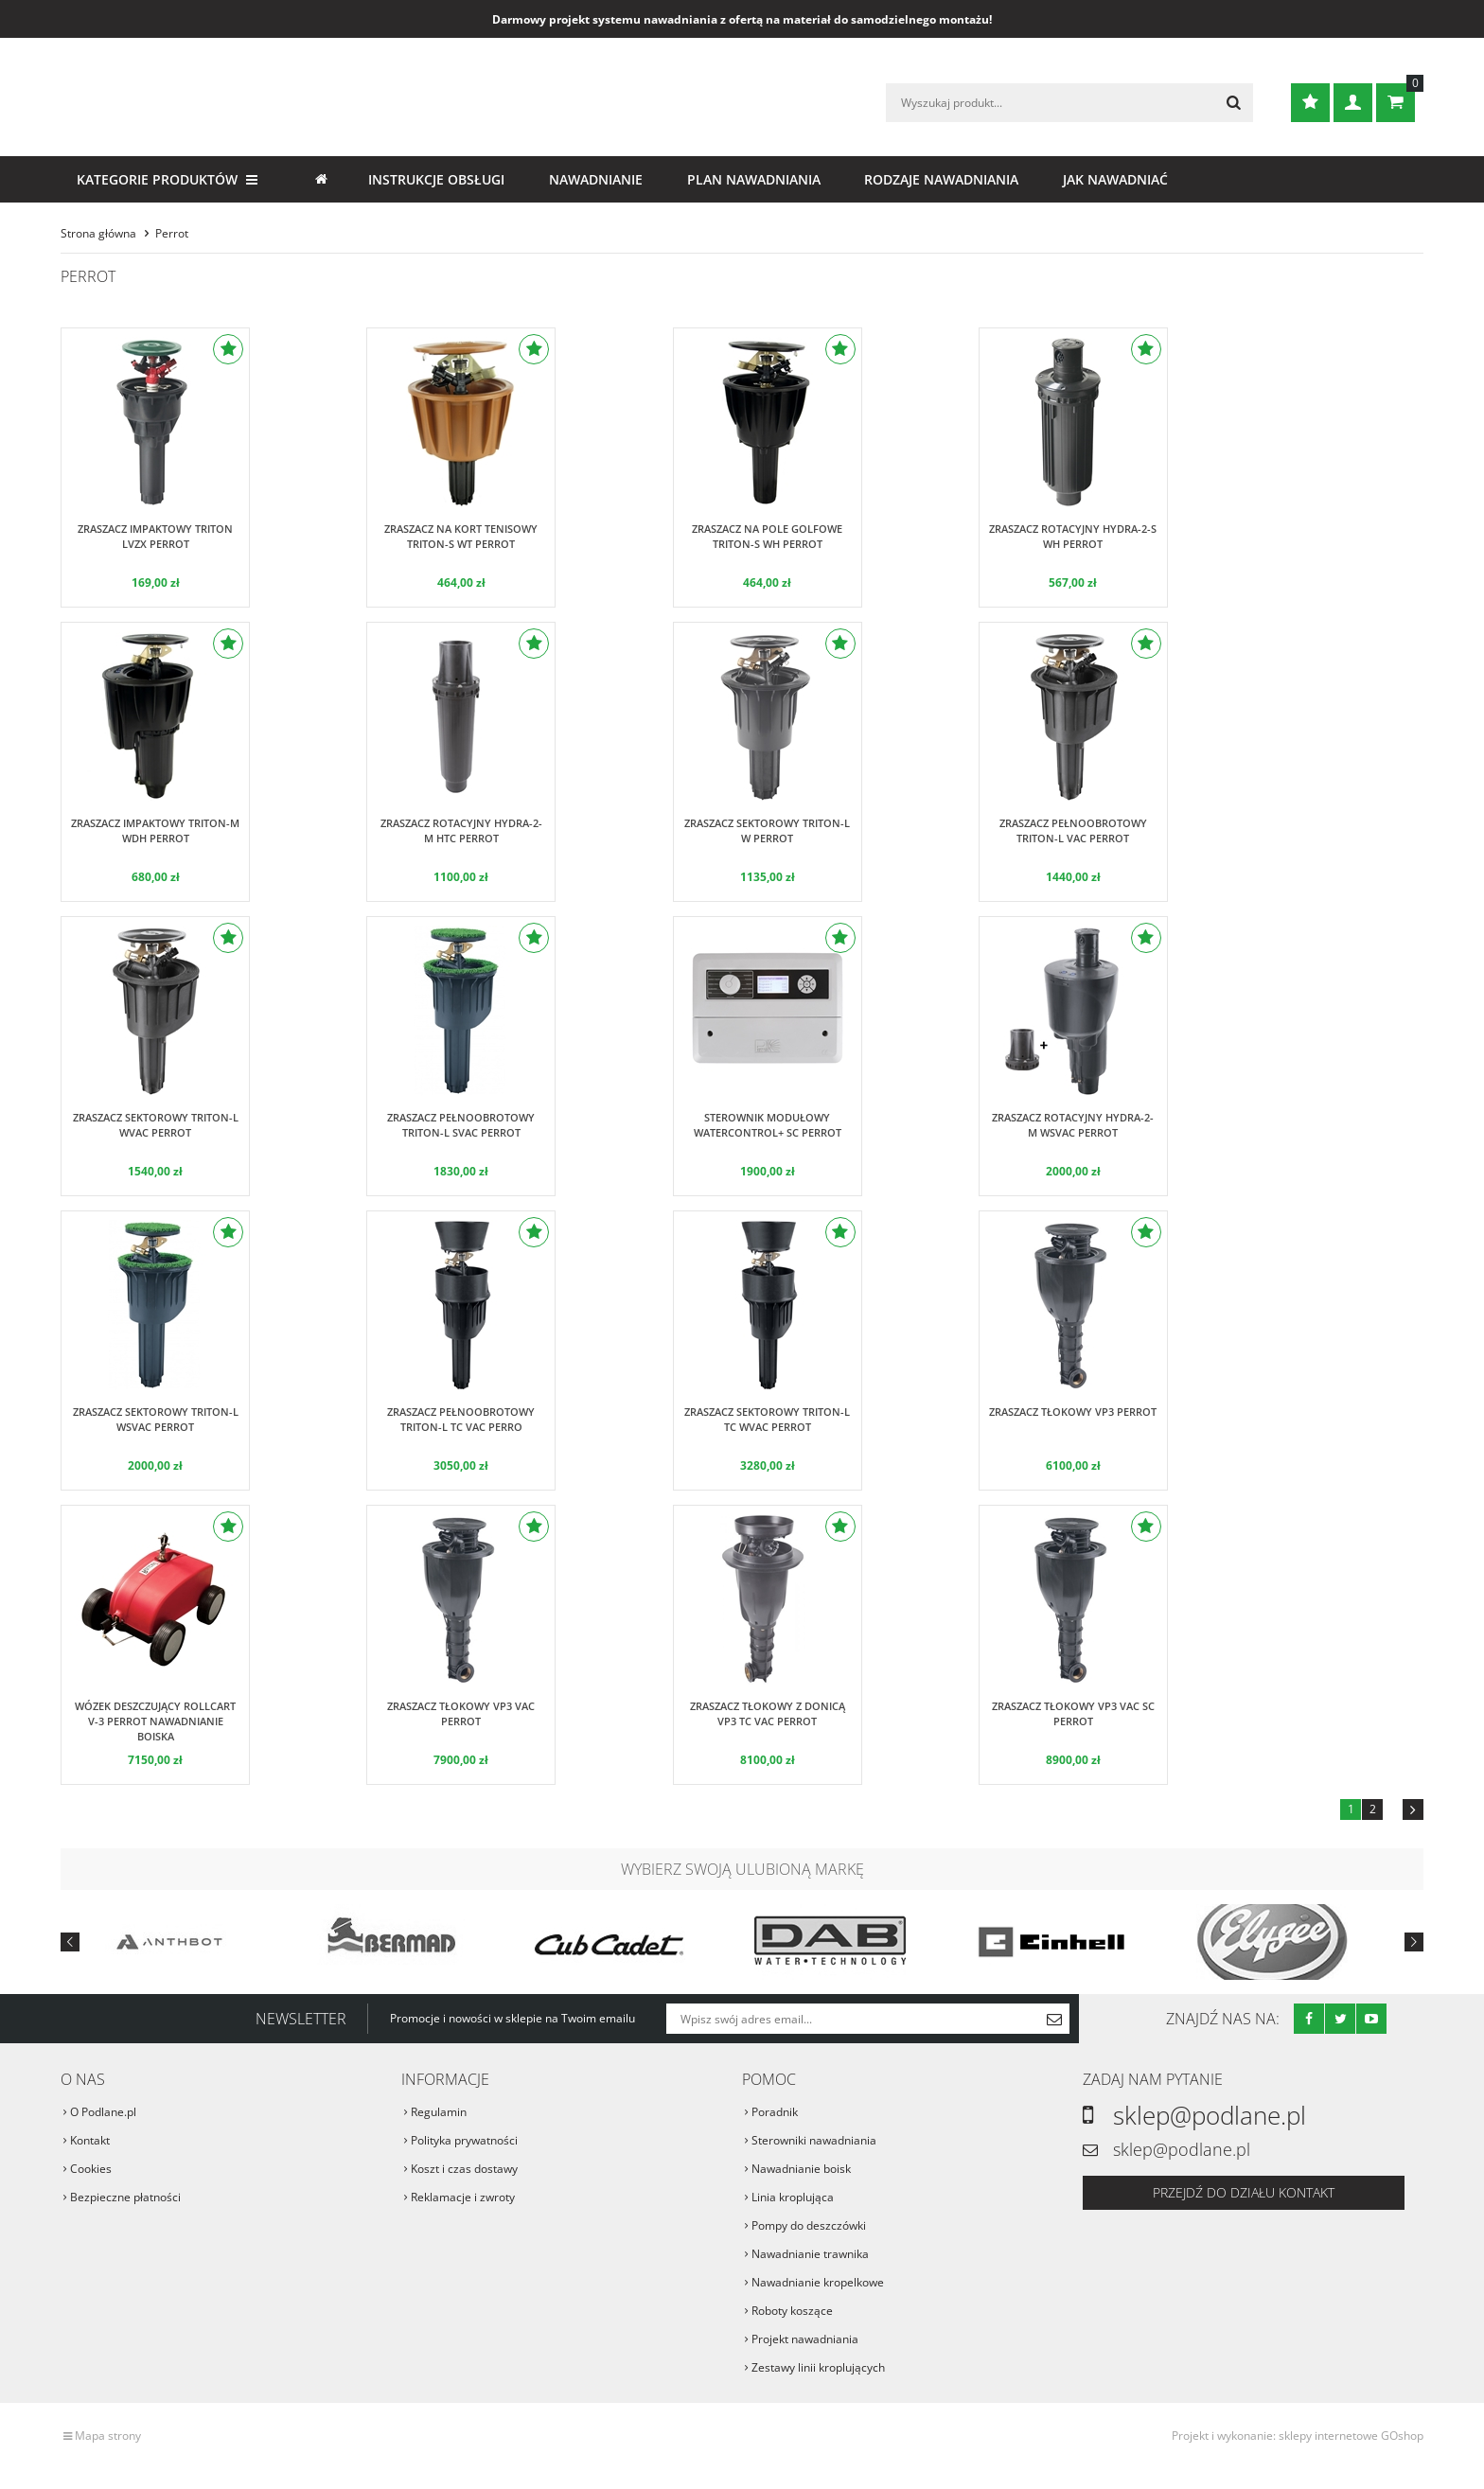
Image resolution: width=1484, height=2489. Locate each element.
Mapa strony (108, 2435)
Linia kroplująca (792, 2197)
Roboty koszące (792, 2311)
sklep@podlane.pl (1209, 2115)
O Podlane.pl (103, 2112)
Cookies (91, 2169)
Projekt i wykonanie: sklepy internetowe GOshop (1297, 2435)
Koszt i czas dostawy (464, 2169)
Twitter (1340, 2019)
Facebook (1309, 2019)
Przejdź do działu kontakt (1243, 2192)
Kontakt (90, 2140)
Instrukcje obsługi (436, 179)
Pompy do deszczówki (808, 2225)
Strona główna (321, 179)
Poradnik (774, 2112)
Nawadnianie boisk (801, 2169)
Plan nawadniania (754, 179)
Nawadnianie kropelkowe (817, 2282)
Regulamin (439, 2112)
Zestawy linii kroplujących (818, 2367)
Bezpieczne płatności (125, 2197)
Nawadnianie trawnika (810, 2254)
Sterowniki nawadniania (813, 2140)
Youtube (1371, 2019)
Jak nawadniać (1115, 179)
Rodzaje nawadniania (941, 179)
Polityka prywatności (464, 2140)
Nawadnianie (596, 179)
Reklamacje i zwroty (463, 2197)
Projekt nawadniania (804, 2339)
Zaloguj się (1353, 102)
